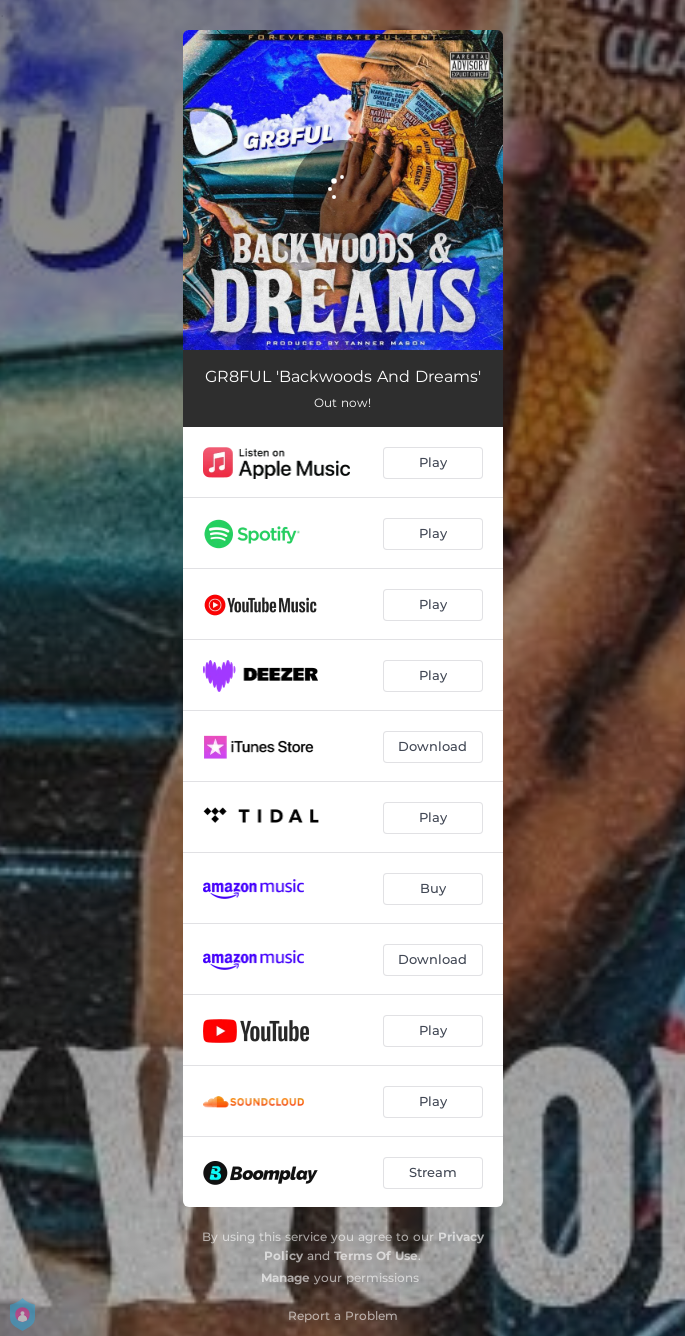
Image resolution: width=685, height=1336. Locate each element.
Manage (285, 1277)
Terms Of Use (376, 1255)
